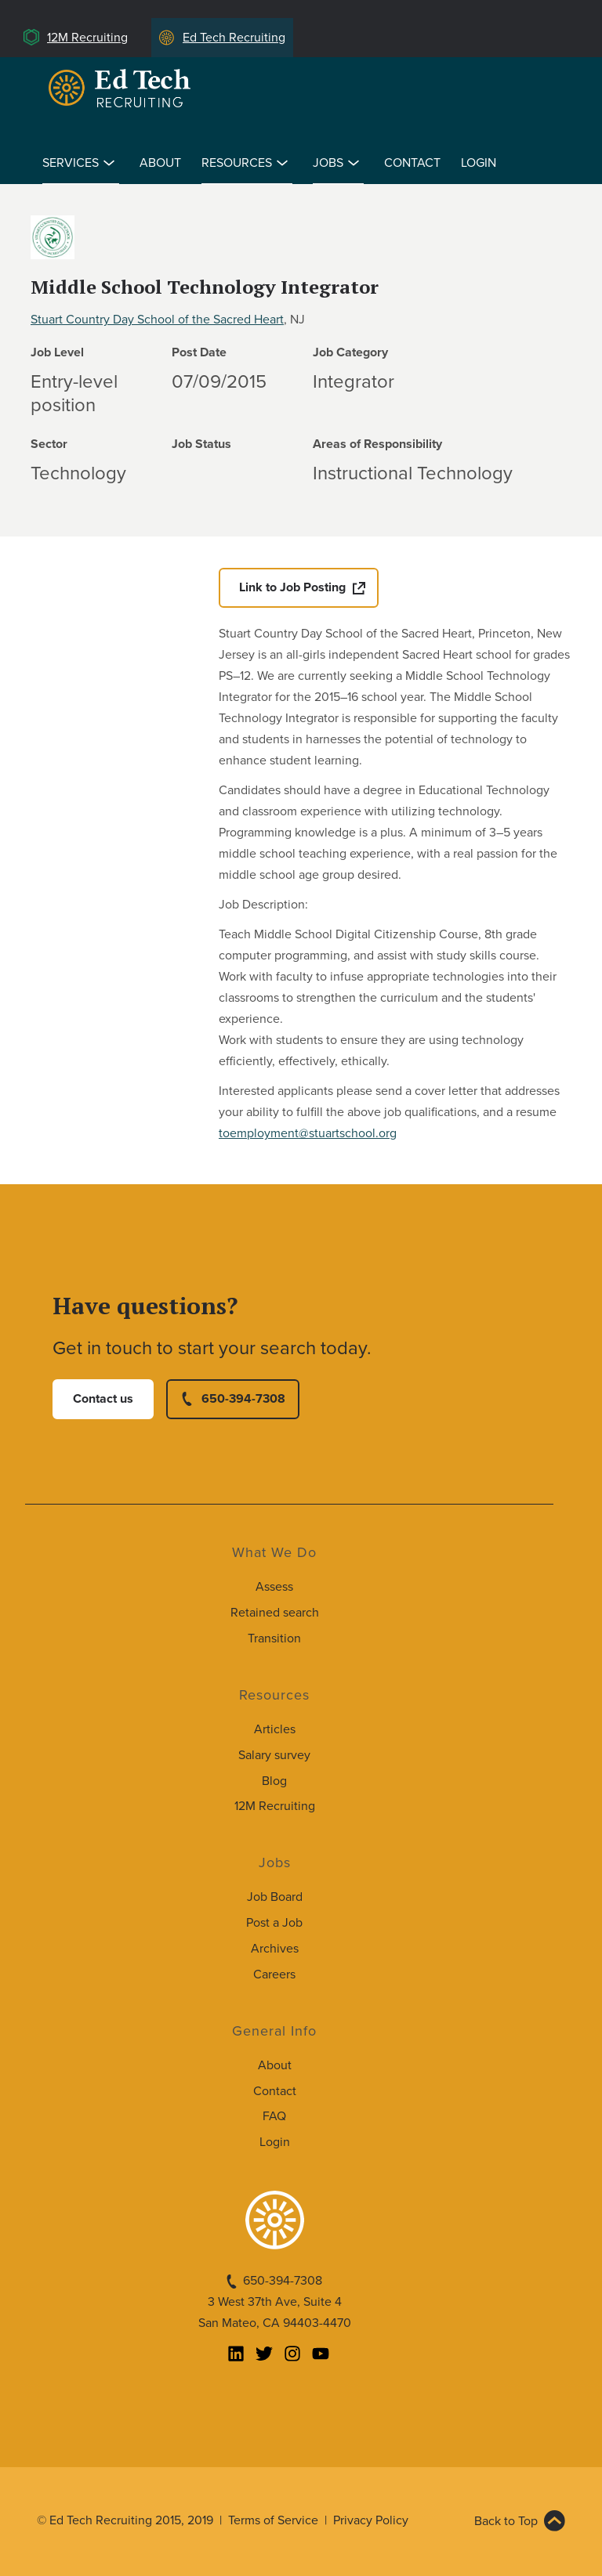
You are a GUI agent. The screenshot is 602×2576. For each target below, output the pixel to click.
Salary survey (274, 1755)
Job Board (275, 1897)
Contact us (103, 1399)
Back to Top (506, 2521)
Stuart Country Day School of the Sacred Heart (157, 319)
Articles (275, 1729)
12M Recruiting (87, 37)
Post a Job (274, 1923)
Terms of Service (273, 2520)
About (160, 163)
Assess (274, 1587)
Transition (274, 1638)
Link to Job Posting (292, 587)
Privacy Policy (370, 2520)
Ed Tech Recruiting (234, 37)
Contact (412, 163)
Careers (274, 1974)
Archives (275, 1948)
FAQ (274, 2116)
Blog (274, 1781)
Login (478, 163)
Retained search (274, 1612)
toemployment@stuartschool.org (308, 1133)
